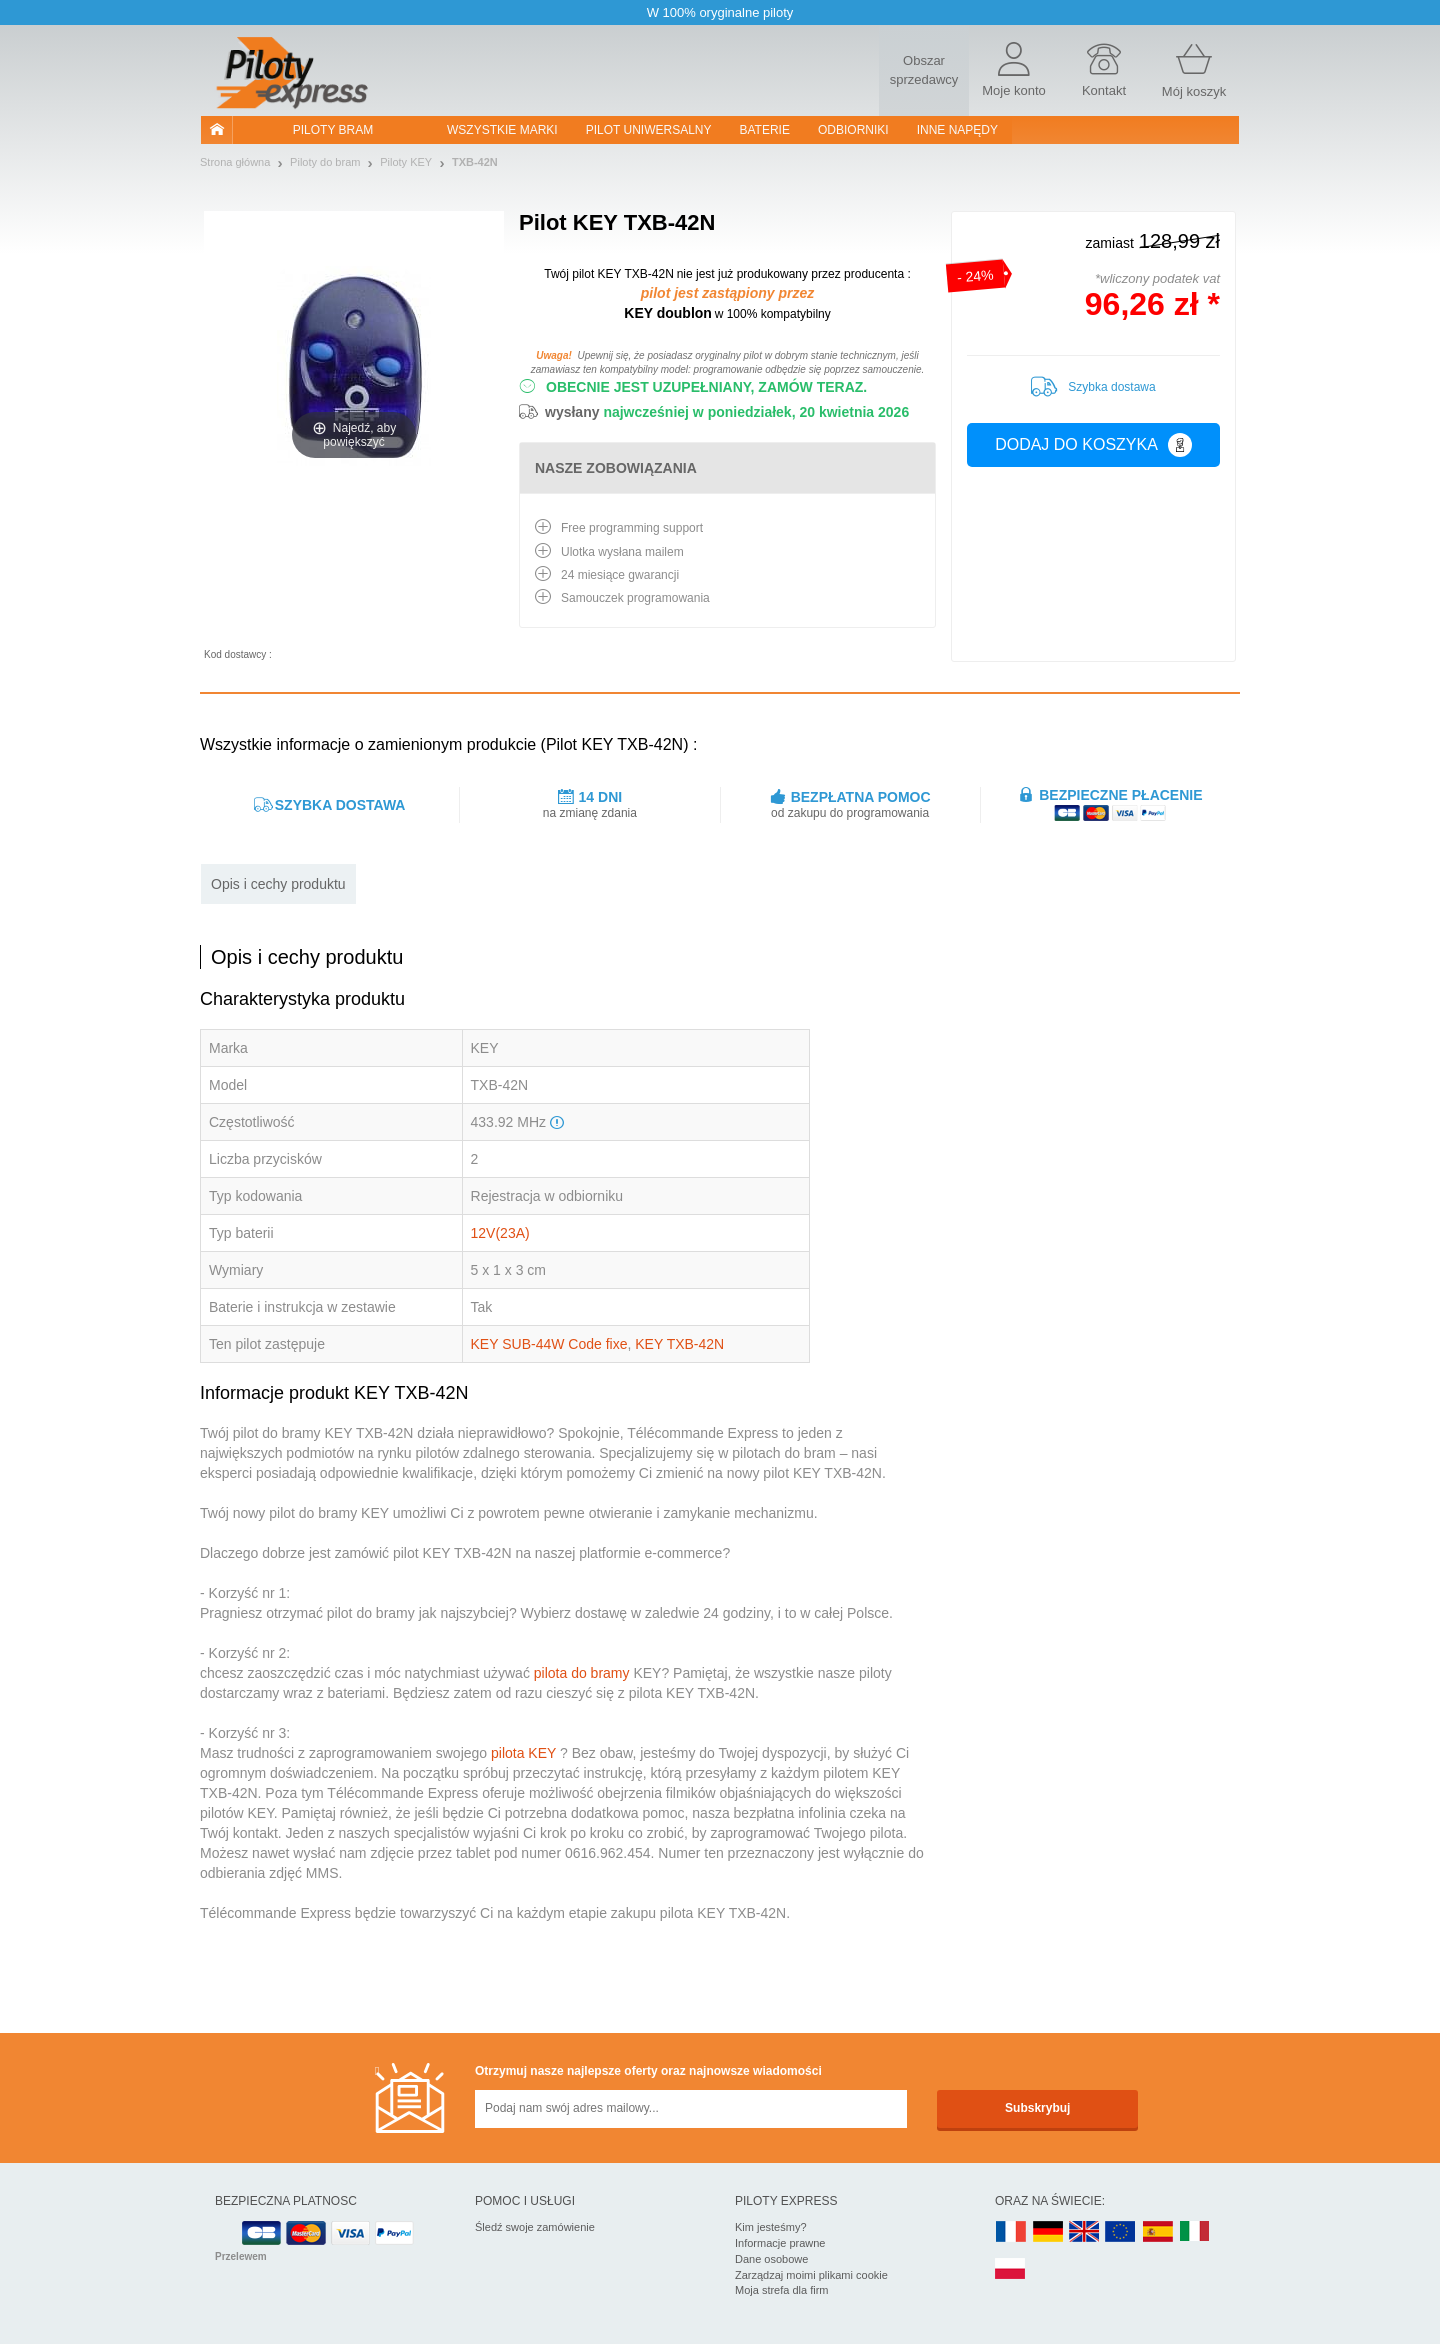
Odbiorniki (853, 130)
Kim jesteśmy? (771, 2227)
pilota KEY (523, 1753)
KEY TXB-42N (679, 1344)
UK (1085, 2232)
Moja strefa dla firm (782, 2290)
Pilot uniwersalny (649, 130)
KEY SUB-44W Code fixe (549, 1344)
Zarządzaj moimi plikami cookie (811, 2275)
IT (1195, 2232)
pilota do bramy (582, 1673)
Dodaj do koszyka (1093, 445)
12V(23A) (500, 1233)
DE (1048, 2232)
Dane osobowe (771, 2259)
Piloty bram (333, 130)
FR (1011, 2232)
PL (1011, 2269)
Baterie (765, 130)
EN (1121, 2232)
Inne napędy (957, 130)
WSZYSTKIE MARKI (502, 130)
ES (1158, 2232)
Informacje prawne (780, 2243)
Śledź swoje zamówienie (535, 2227)
